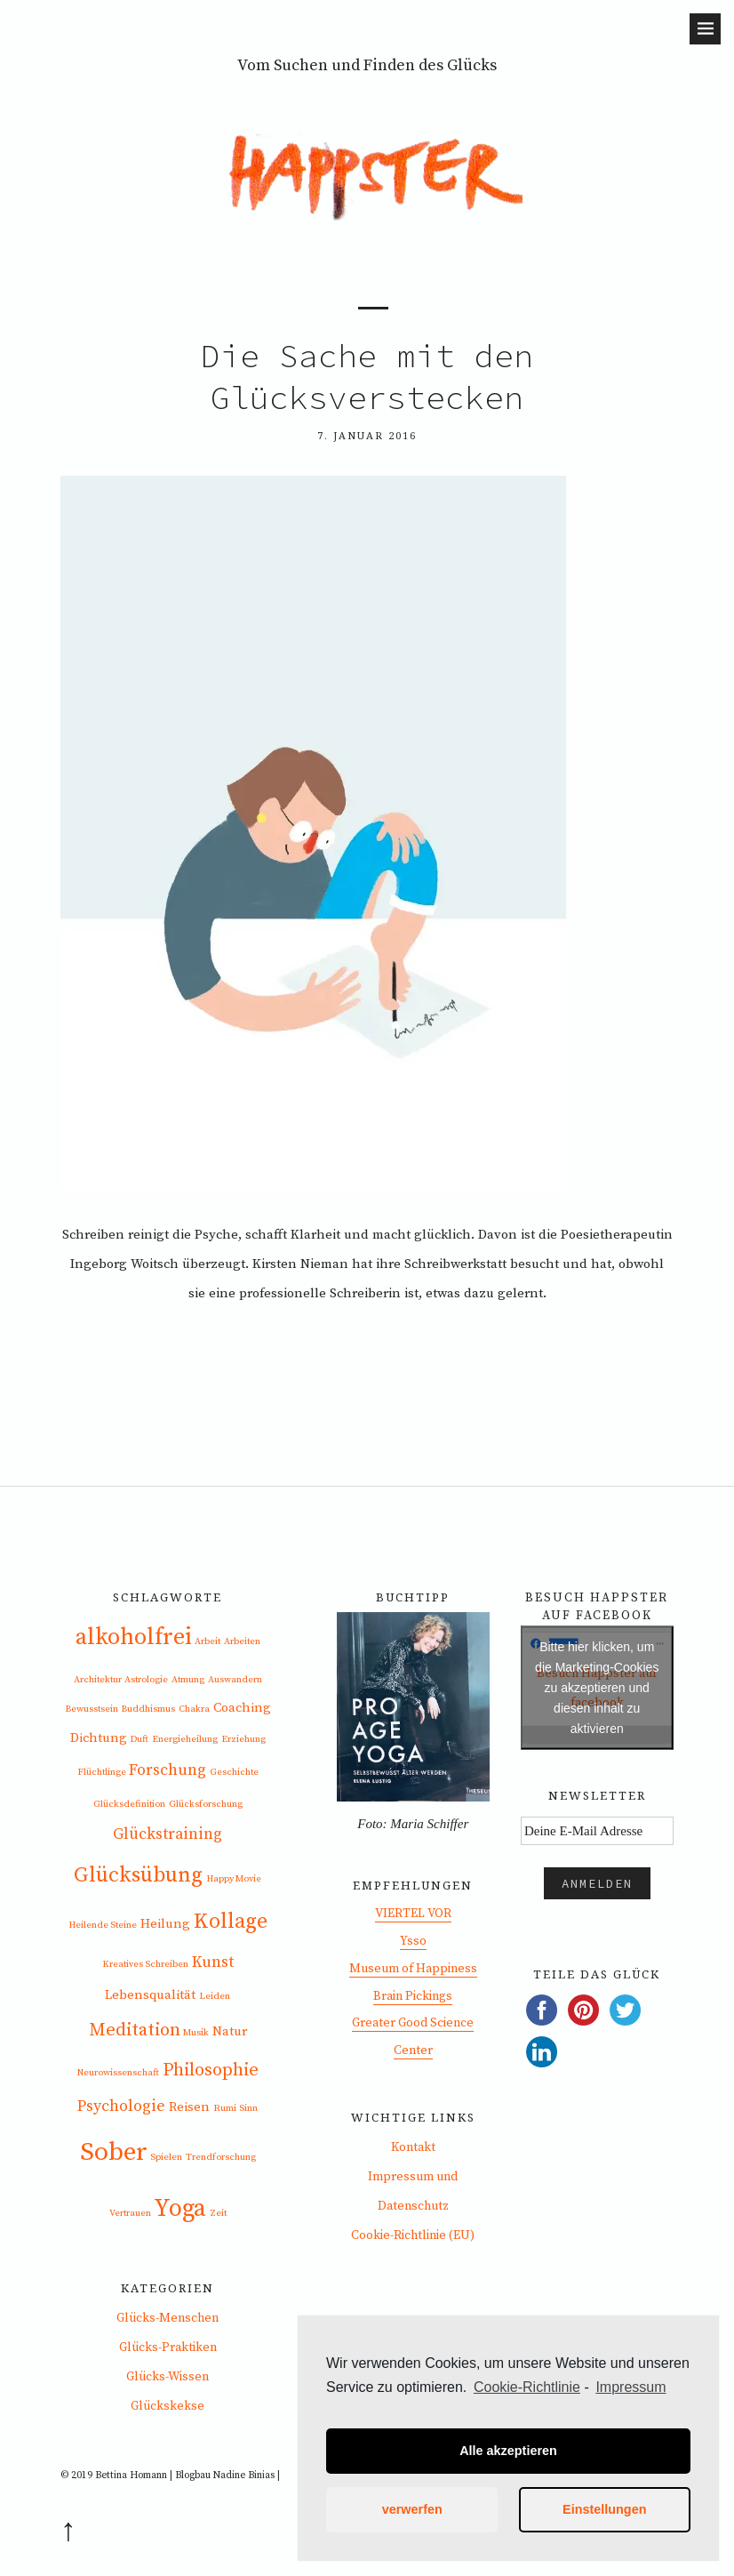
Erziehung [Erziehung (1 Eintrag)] (243, 1739)
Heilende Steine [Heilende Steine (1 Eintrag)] (102, 1925)
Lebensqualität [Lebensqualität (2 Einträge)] (150, 1994)
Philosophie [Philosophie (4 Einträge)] (211, 2070)
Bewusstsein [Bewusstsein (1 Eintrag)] (91, 1709)
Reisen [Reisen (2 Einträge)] (189, 2107)
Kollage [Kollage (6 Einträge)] (230, 1921)
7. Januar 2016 (367, 435)
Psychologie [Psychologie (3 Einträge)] (121, 2106)
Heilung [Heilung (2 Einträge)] (165, 1923)
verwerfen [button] (412, 2509)
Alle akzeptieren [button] (508, 2451)
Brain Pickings (412, 1996)
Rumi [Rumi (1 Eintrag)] (224, 2108)
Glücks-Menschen (167, 2318)
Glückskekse (167, 2406)
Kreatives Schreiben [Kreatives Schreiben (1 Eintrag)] (145, 1964)
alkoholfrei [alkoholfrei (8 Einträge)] (134, 1637)
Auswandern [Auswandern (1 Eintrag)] (235, 1679)
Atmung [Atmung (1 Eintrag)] (188, 1679)
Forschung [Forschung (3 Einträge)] (167, 1770)
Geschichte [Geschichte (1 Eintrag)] (234, 1772)
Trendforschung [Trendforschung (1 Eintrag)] (221, 2157)
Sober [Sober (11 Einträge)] (114, 2152)
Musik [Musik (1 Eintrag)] (196, 2032)
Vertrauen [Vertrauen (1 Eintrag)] (130, 2213)
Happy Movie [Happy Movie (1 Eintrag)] (233, 1879)
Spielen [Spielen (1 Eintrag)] (166, 2157)
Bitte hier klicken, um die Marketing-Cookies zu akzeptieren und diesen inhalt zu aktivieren (596, 1687)
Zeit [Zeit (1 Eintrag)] (218, 2213)
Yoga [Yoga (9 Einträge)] (180, 2209)
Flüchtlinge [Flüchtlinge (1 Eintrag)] (101, 1772)
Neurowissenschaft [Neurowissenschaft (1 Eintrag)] (118, 2072)
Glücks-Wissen (167, 2377)
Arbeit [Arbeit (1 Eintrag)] (207, 1641)
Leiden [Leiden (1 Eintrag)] (214, 1996)
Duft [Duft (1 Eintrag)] (139, 1739)
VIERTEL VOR (413, 1914)
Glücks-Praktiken (168, 2347)
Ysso (413, 1941)
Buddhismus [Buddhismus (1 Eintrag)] (148, 1709)
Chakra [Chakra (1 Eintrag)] (194, 1709)
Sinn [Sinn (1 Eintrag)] (248, 2108)
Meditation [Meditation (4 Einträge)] (134, 2030)
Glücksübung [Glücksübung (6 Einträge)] (138, 1875)
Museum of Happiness (413, 1969)
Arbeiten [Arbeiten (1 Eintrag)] (242, 1641)
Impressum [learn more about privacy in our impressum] (630, 2387)
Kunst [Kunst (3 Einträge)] (213, 1962)
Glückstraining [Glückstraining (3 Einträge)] (167, 1834)
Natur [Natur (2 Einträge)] (229, 2031)
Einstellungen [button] (604, 2509)
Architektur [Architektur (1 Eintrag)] (98, 1679)
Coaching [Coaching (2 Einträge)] (242, 1707)
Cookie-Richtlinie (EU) (413, 2235)
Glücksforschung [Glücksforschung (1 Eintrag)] (206, 1804)
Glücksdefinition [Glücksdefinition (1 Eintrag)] (129, 1804)
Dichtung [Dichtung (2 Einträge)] (98, 1737)
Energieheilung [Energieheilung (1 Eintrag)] (185, 1739)
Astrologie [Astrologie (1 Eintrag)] (146, 1679)
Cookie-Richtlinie (527, 2387)
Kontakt (413, 2147)
